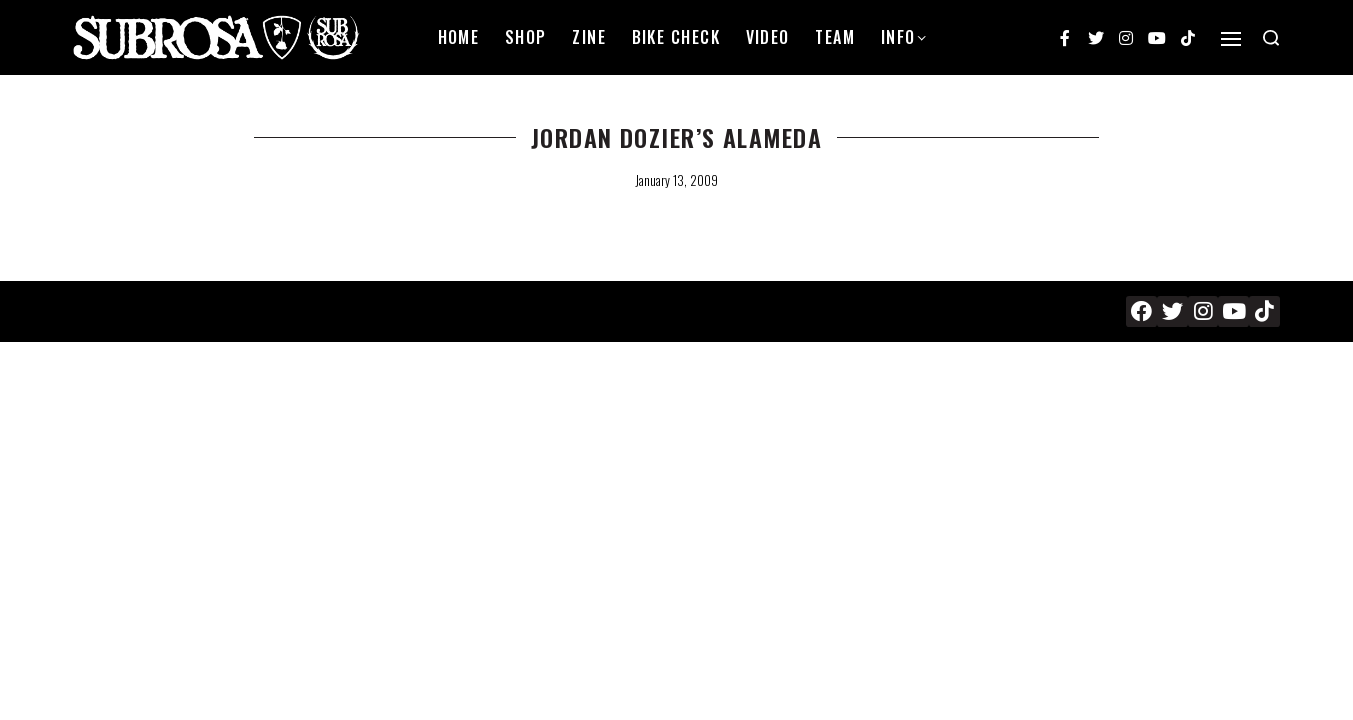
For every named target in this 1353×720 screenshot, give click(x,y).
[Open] (1231, 39)
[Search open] (1271, 38)
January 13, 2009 (676, 180)
